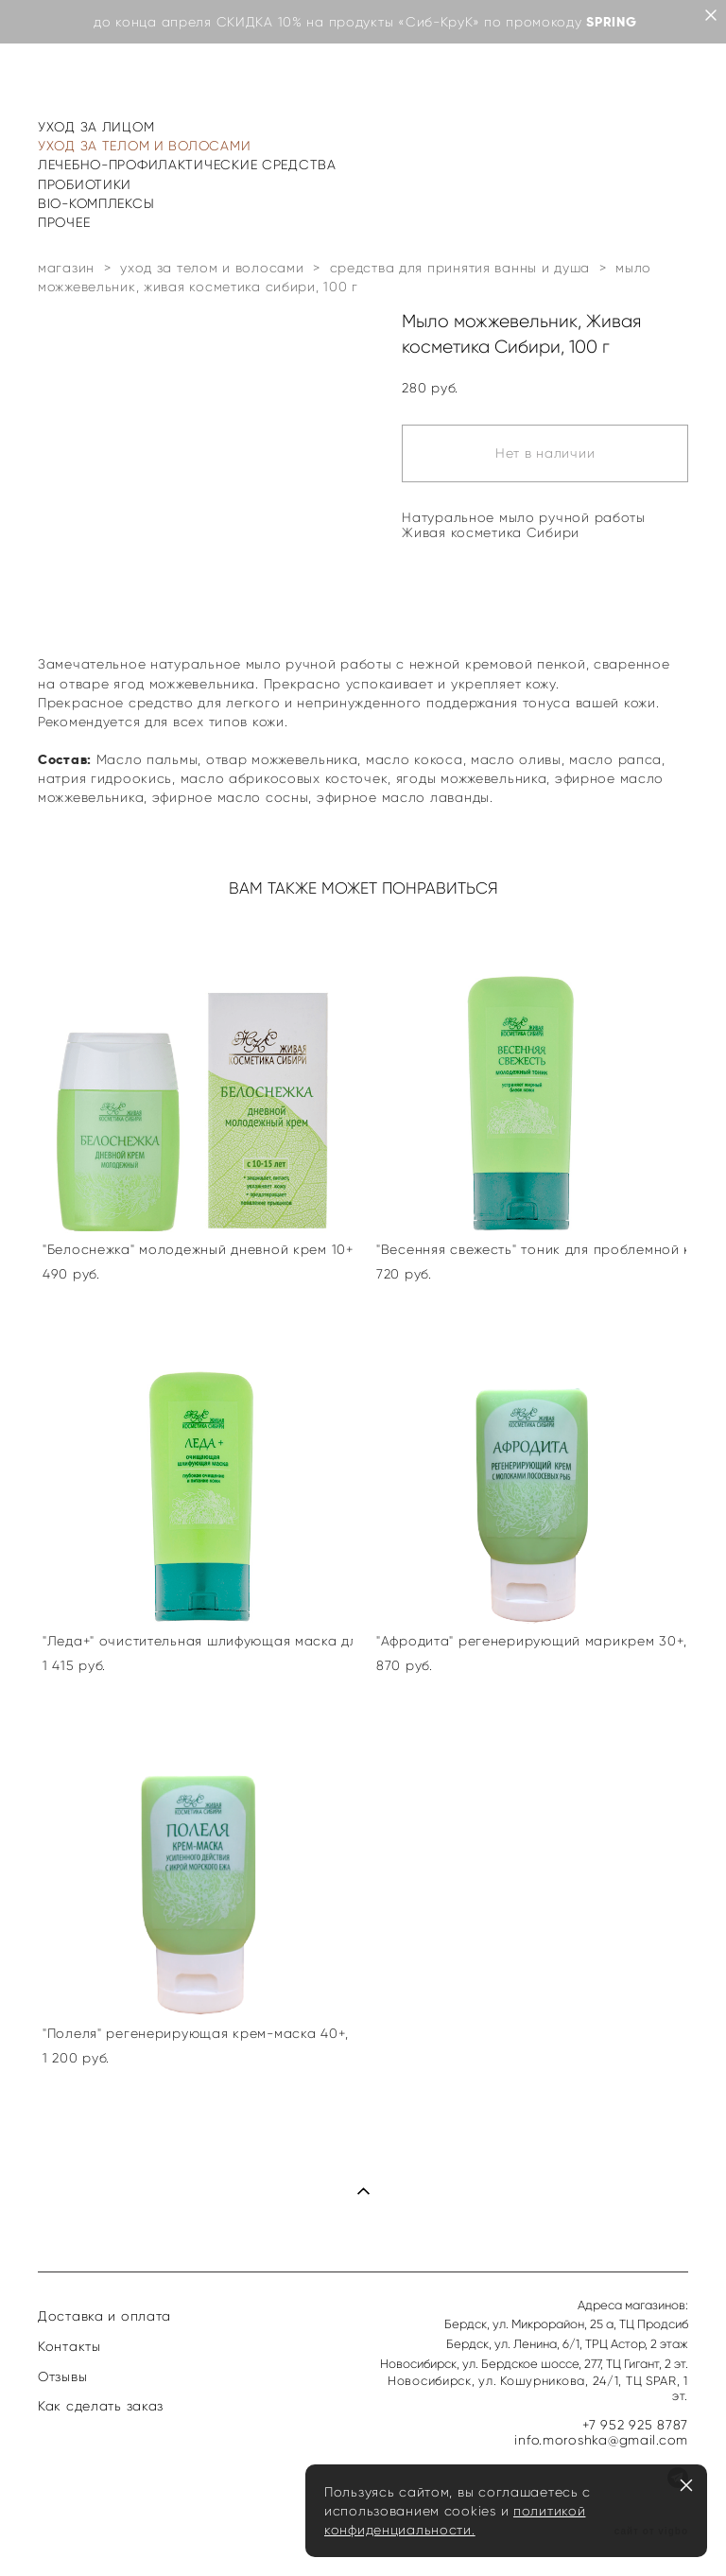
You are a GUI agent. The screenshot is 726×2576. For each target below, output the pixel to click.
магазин (66, 267)
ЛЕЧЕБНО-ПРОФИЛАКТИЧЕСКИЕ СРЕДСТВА (187, 164)
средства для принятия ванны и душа (460, 267)
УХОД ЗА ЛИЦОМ (96, 126)
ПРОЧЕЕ (64, 222)
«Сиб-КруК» (438, 21)
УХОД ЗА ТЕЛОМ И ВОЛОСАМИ (144, 145)
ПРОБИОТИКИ (84, 184)
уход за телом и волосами (211, 267)
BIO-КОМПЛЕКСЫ (96, 203)
